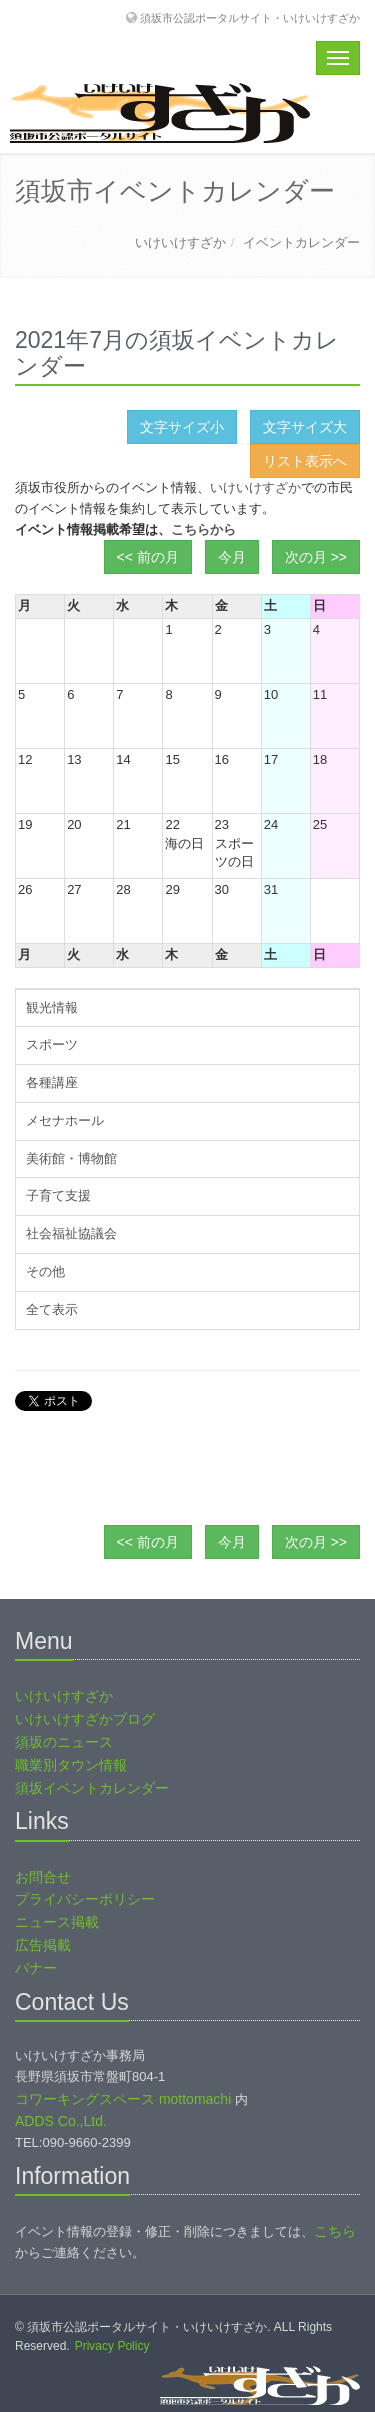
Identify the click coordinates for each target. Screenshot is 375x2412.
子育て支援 (58, 1195)
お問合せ (43, 1877)
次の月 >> (316, 557)
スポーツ (52, 1044)
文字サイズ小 (182, 427)
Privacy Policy (112, 2346)
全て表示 (52, 1309)
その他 (45, 1271)
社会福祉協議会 (71, 1233)
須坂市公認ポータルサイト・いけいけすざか (250, 17)
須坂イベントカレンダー (92, 1788)
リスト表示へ (305, 461)
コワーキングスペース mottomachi (123, 2099)
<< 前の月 (148, 557)
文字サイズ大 (305, 427)
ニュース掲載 (57, 1922)
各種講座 (52, 1082)
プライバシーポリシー (85, 1899)
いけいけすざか (180, 242)
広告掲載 (43, 1945)
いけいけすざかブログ (85, 1719)
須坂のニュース (64, 1742)
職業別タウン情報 (71, 1765)
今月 (232, 557)
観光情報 (52, 1007)
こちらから (203, 529)
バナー (36, 1968)
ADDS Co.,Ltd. (61, 2121)
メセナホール (65, 1120)
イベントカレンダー (301, 242)
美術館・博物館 (71, 1158)
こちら (335, 2231)
